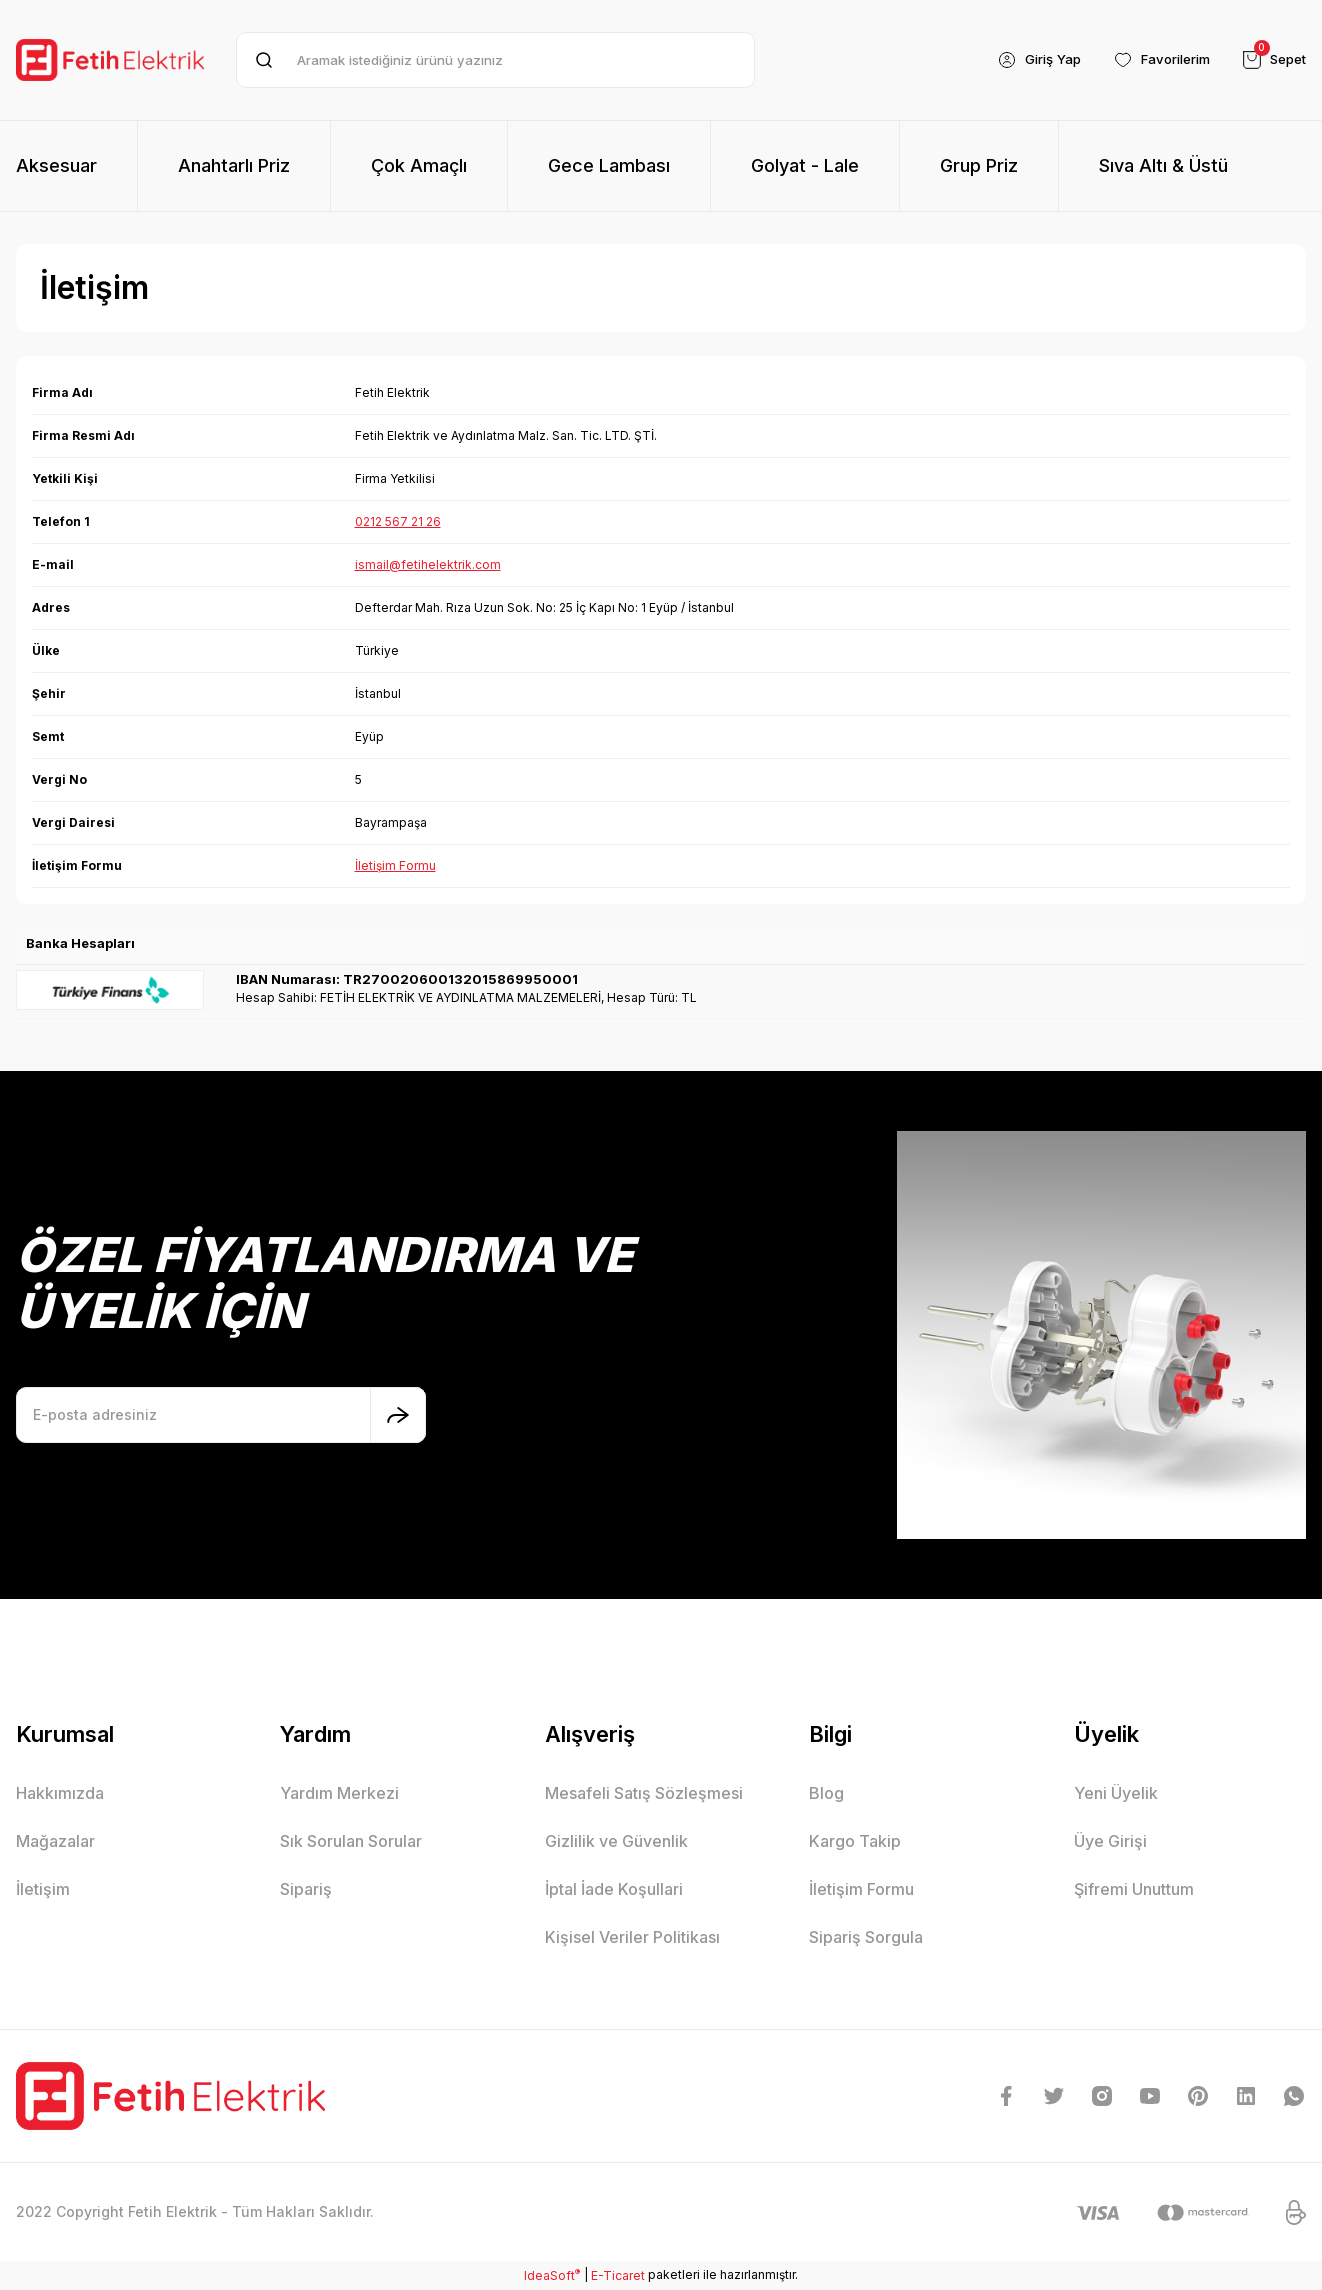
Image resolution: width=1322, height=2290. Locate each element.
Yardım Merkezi (339, 1793)
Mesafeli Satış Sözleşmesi (644, 1793)
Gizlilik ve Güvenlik (616, 1841)
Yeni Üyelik (1116, 1793)
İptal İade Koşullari (614, 1889)
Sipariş (306, 1889)
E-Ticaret (618, 2275)
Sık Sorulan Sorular (351, 1841)
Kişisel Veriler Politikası (632, 1937)
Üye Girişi (1110, 1841)
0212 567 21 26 (398, 521)
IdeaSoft (552, 2275)
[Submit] (398, 1415)
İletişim (43, 1889)
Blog (826, 1793)
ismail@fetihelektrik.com (428, 564)
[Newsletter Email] (221, 1415)
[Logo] (110, 59)
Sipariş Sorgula (866, 1937)
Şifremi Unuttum (1134, 1889)
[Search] (495, 60)
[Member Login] (1022, 60)
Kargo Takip (855, 1841)
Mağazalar (55, 1841)
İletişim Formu (395, 865)
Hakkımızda (60, 1793)
